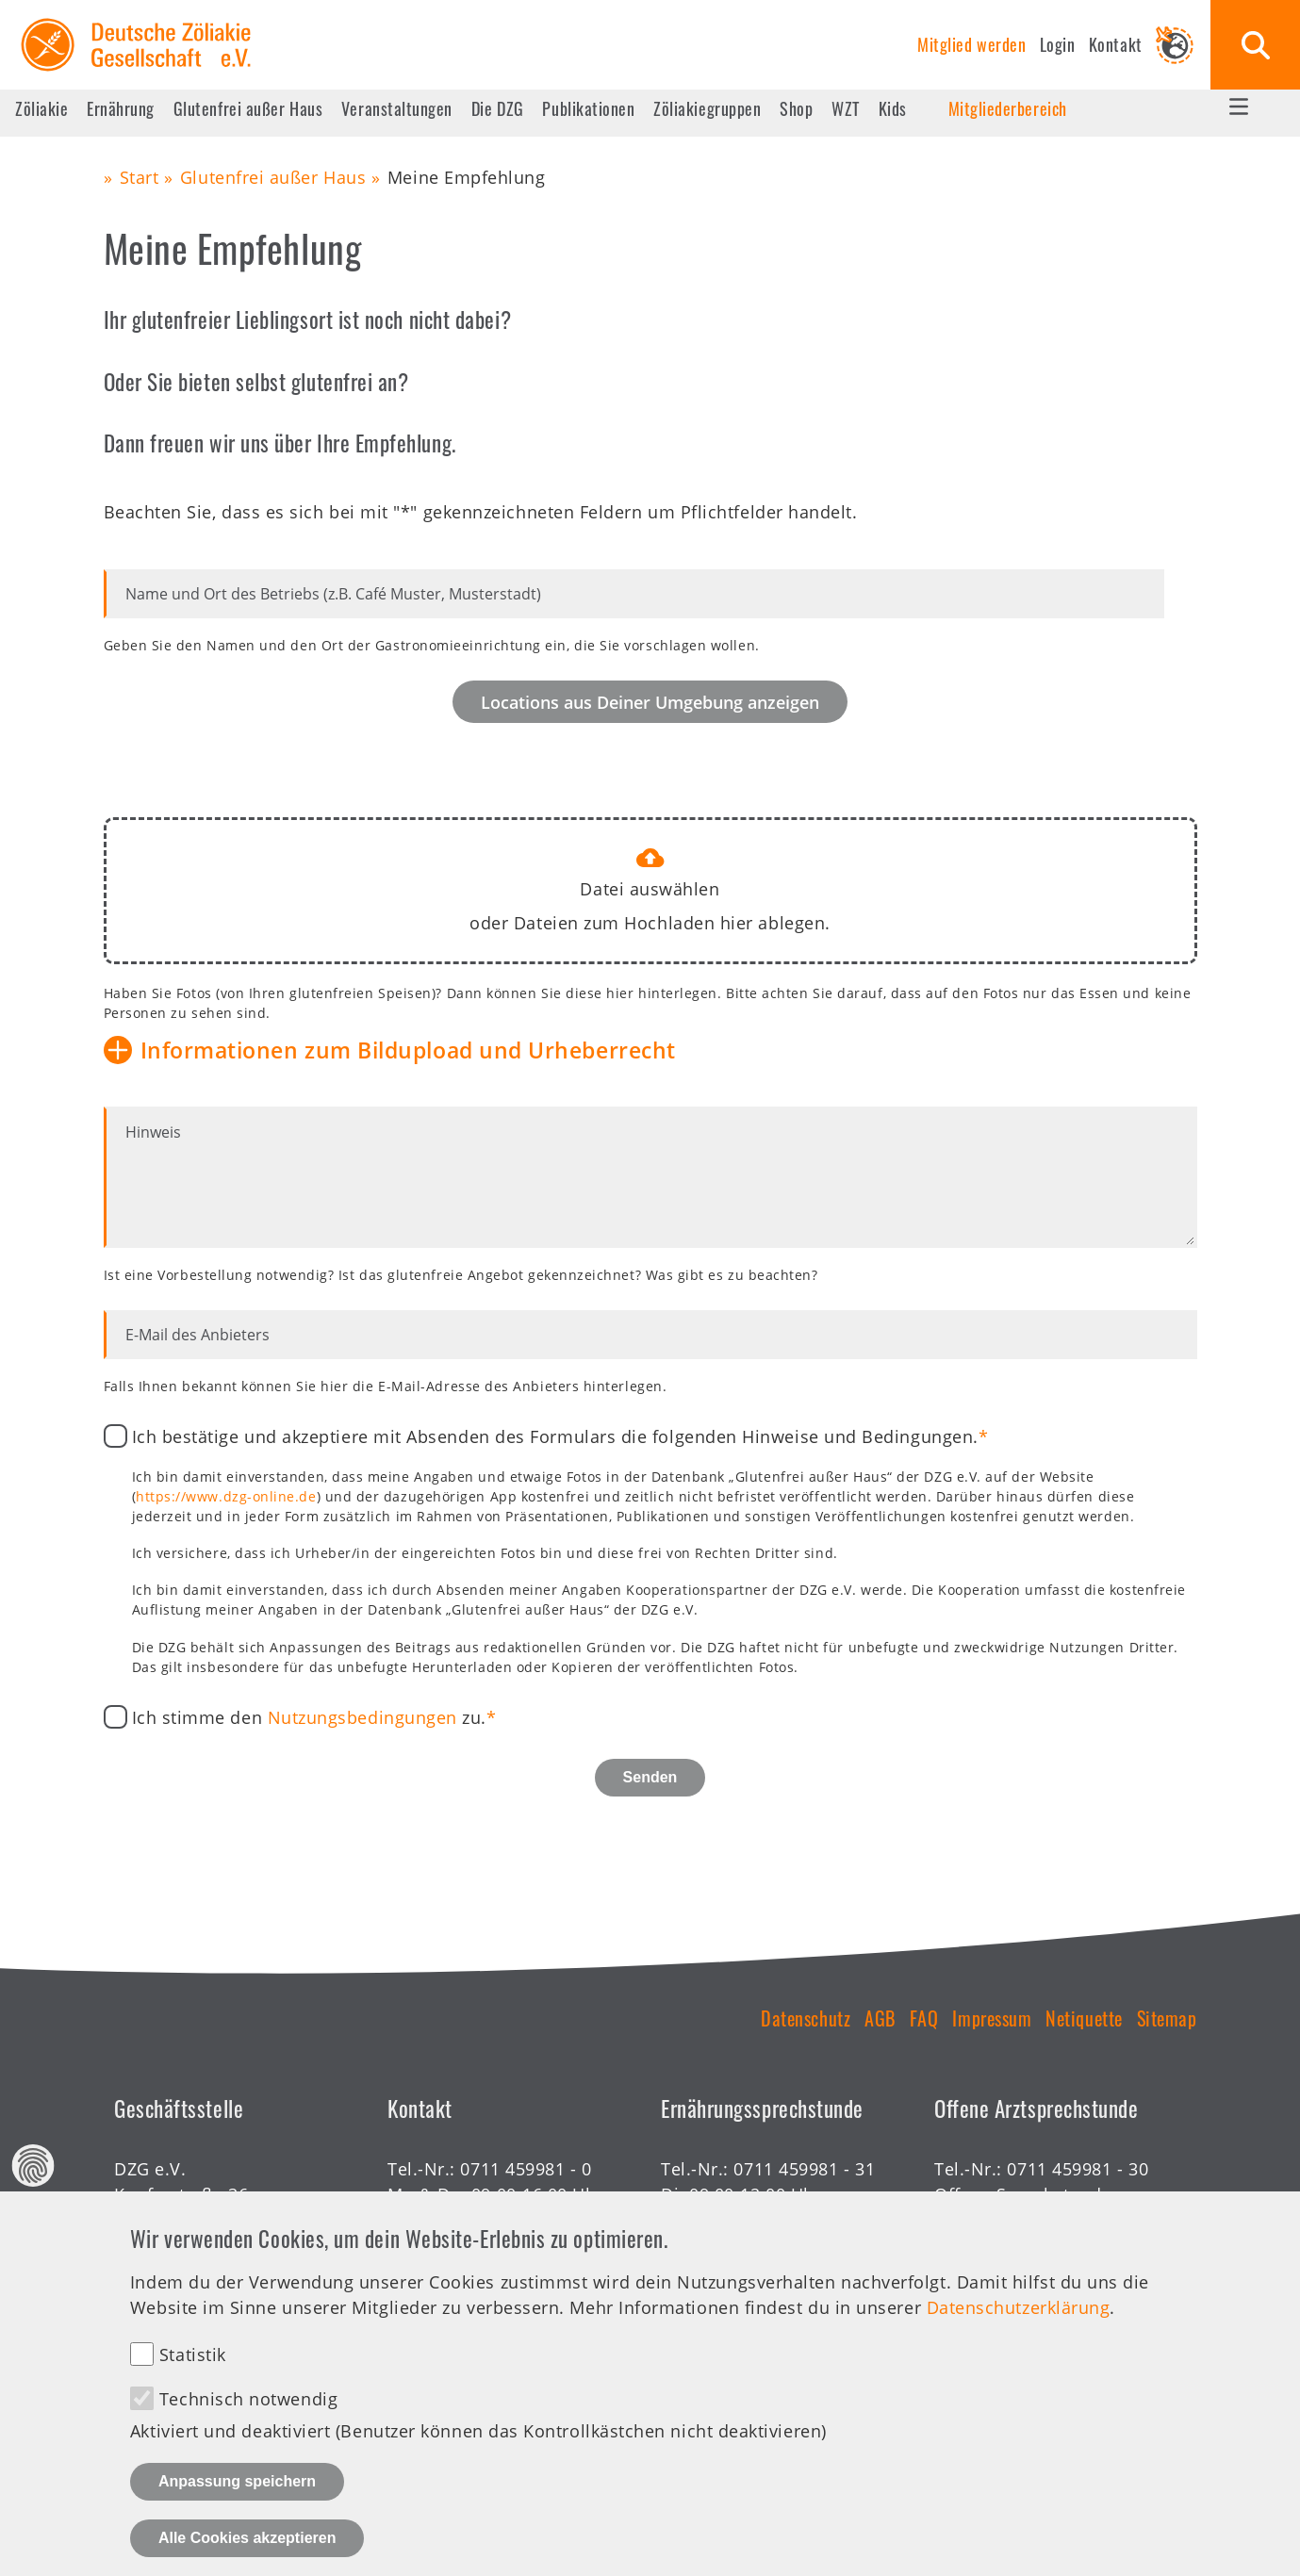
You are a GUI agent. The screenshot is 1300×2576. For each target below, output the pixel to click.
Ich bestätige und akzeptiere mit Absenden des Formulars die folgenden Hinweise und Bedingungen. (555, 1436)
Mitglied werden (971, 44)
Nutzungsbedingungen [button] (362, 1717)
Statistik (192, 2359)
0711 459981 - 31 (804, 2169)
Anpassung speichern (237, 2485)
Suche (1255, 45)
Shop (796, 108)
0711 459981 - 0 (525, 2169)
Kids (893, 108)
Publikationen (588, 108)
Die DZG (497, 108)
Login (1058, 44)
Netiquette (1083, 2018)
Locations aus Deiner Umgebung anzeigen (650, 702)
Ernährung (121, 108)
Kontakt (1116, 44)
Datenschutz (805, 2018)
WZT (845, 108)
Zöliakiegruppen (707, 108)
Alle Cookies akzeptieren (247, 2542)
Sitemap (1167, 2018)
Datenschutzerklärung (1019, 2311)
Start (139, 177)
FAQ (924, 2018)
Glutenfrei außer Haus (247, 108)
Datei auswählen (649, 889)
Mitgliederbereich (1007, 108)
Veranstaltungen (397, 108)
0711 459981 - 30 (1077, 2169)
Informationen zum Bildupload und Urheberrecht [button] (408, 1050)
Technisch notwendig (248, 2403)
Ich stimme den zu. (309, 1717)
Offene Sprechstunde (1022, 2194)
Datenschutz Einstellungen (33, 2169)
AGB (880, 2018)
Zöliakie (41, 108)
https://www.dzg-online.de (226, 1496)
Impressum (991, 2018)
